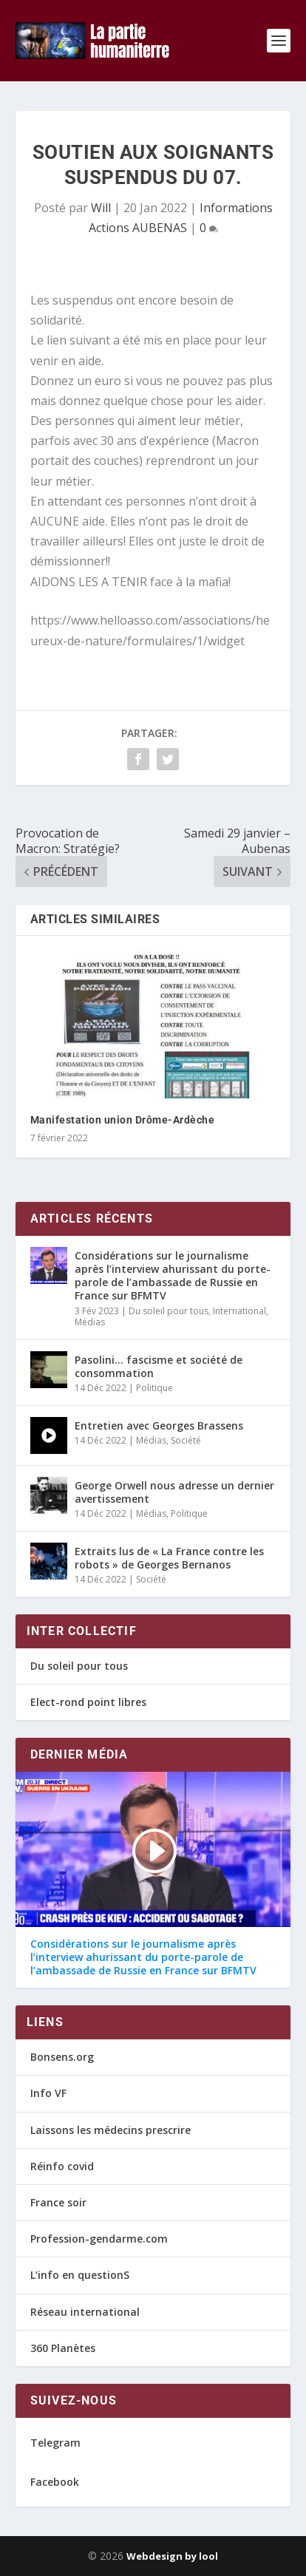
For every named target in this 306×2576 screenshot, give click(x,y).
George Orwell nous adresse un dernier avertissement (174, 1492)
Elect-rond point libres (88, 1702)
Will (101, 208)
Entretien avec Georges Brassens (159, 1425)
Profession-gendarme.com (99, 2239)
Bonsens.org (62, 2057)
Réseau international (85, 2312)
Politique (154, 1388)
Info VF (48, 2093)
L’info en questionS (79, 2275)
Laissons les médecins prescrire (110, 2130)
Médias (90, 1322)
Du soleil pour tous (168, 1311)
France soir (58, 2202)
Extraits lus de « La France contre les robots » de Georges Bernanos (169, 1557)
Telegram (55, 2443)
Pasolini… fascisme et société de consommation (158, 1366)
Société (186, 1440)
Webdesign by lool (172, 2556)
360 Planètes (62, 2348)
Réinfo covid (62, 2166)
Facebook (54, 2482)
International (239, 1311)
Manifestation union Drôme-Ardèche (122, 1120)
